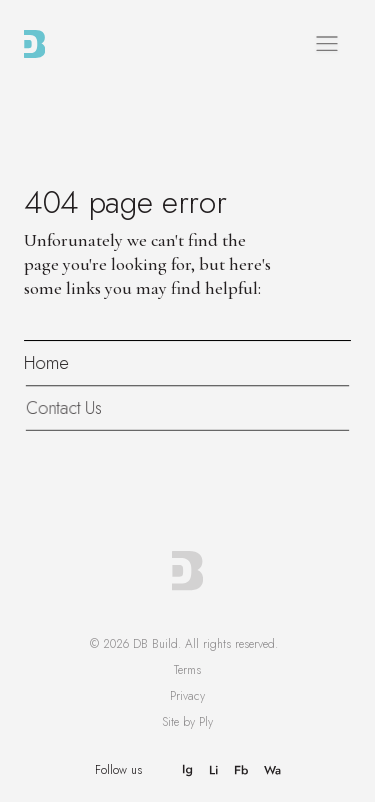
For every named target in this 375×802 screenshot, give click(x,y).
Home (46, 363)
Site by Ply (187, 722)
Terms (187, 670)
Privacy (187, 696)
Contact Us (65, 408)
